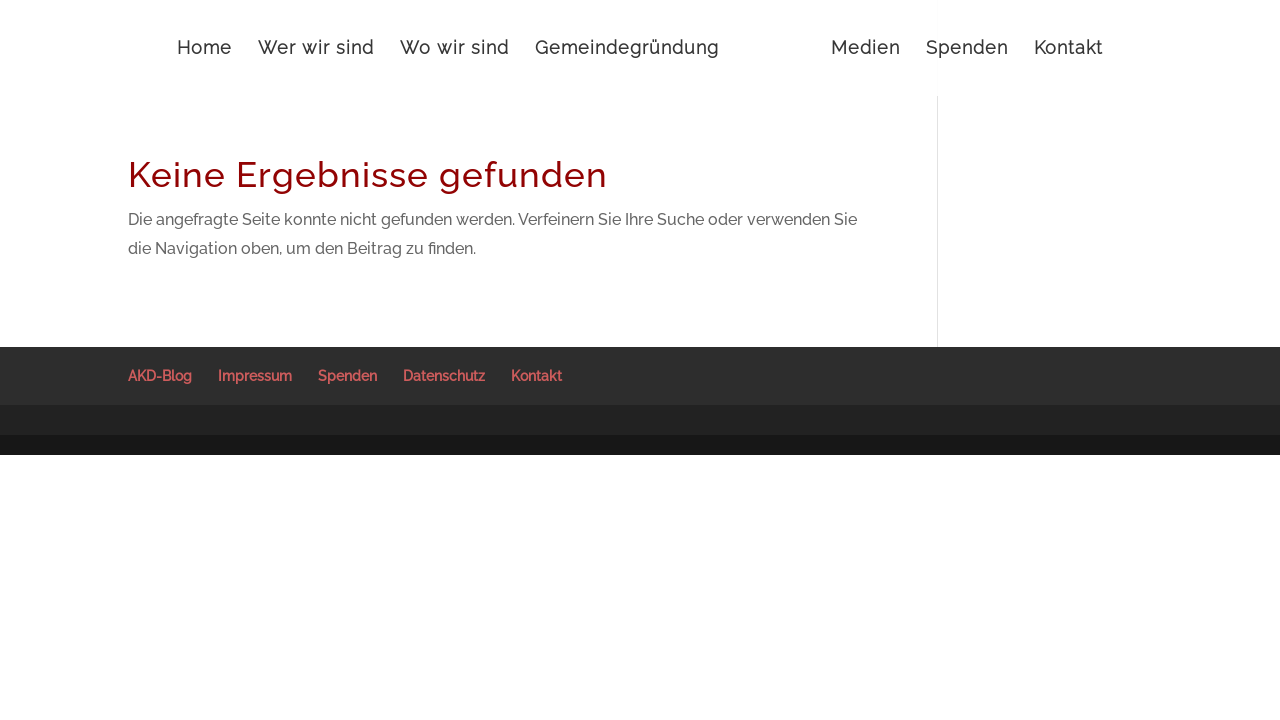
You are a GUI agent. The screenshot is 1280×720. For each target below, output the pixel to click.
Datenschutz (444, 376)
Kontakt (1068, 49)
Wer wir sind (316, 49)
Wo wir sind (454, 49)
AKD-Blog (160, 376)
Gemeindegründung (627, 49)
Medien (865, 49)
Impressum (255, 376)
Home (204, 49)
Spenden (967, 49)
